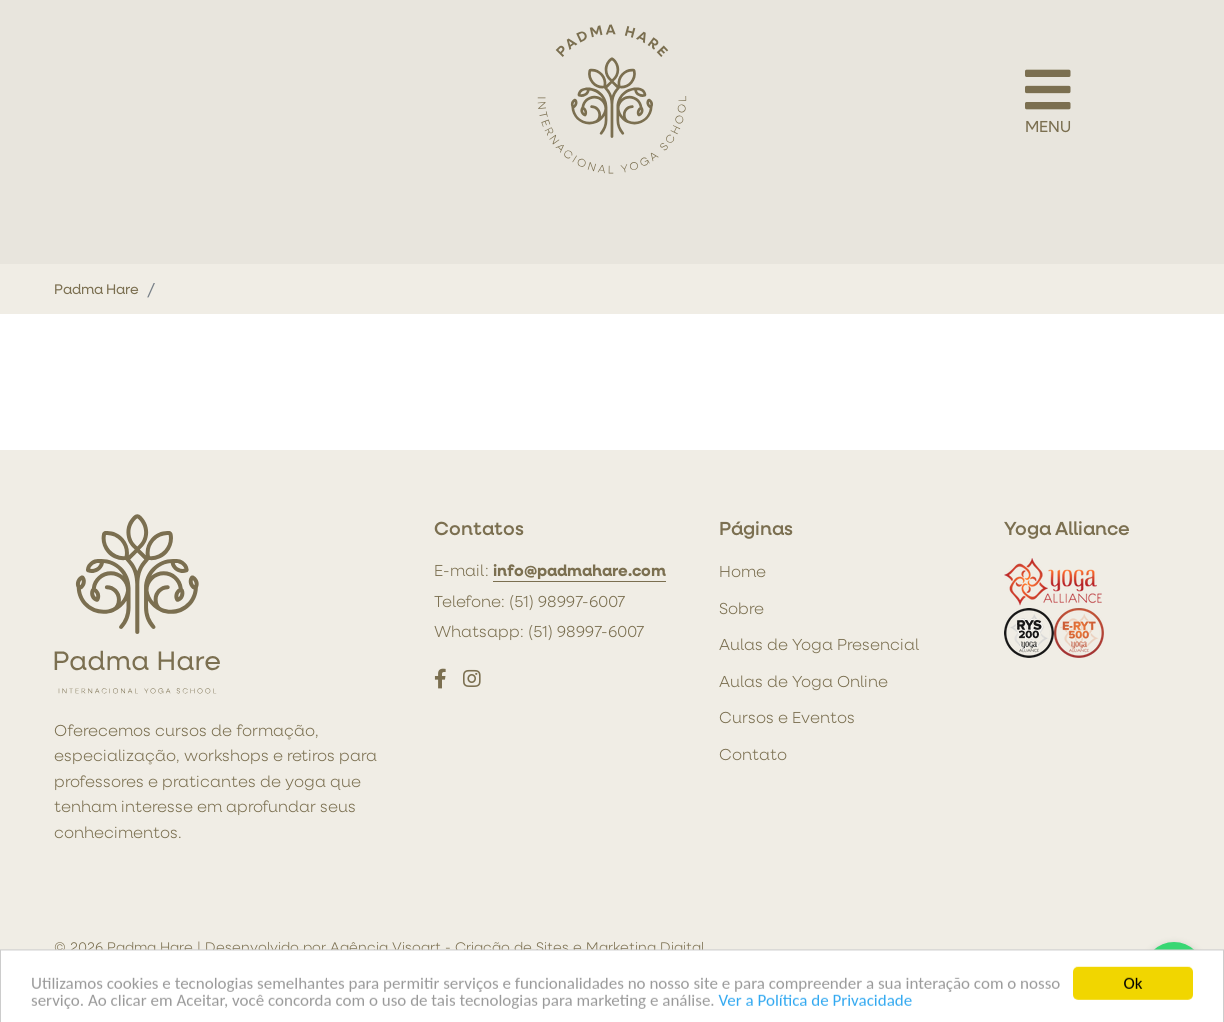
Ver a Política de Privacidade (816, 1006)
